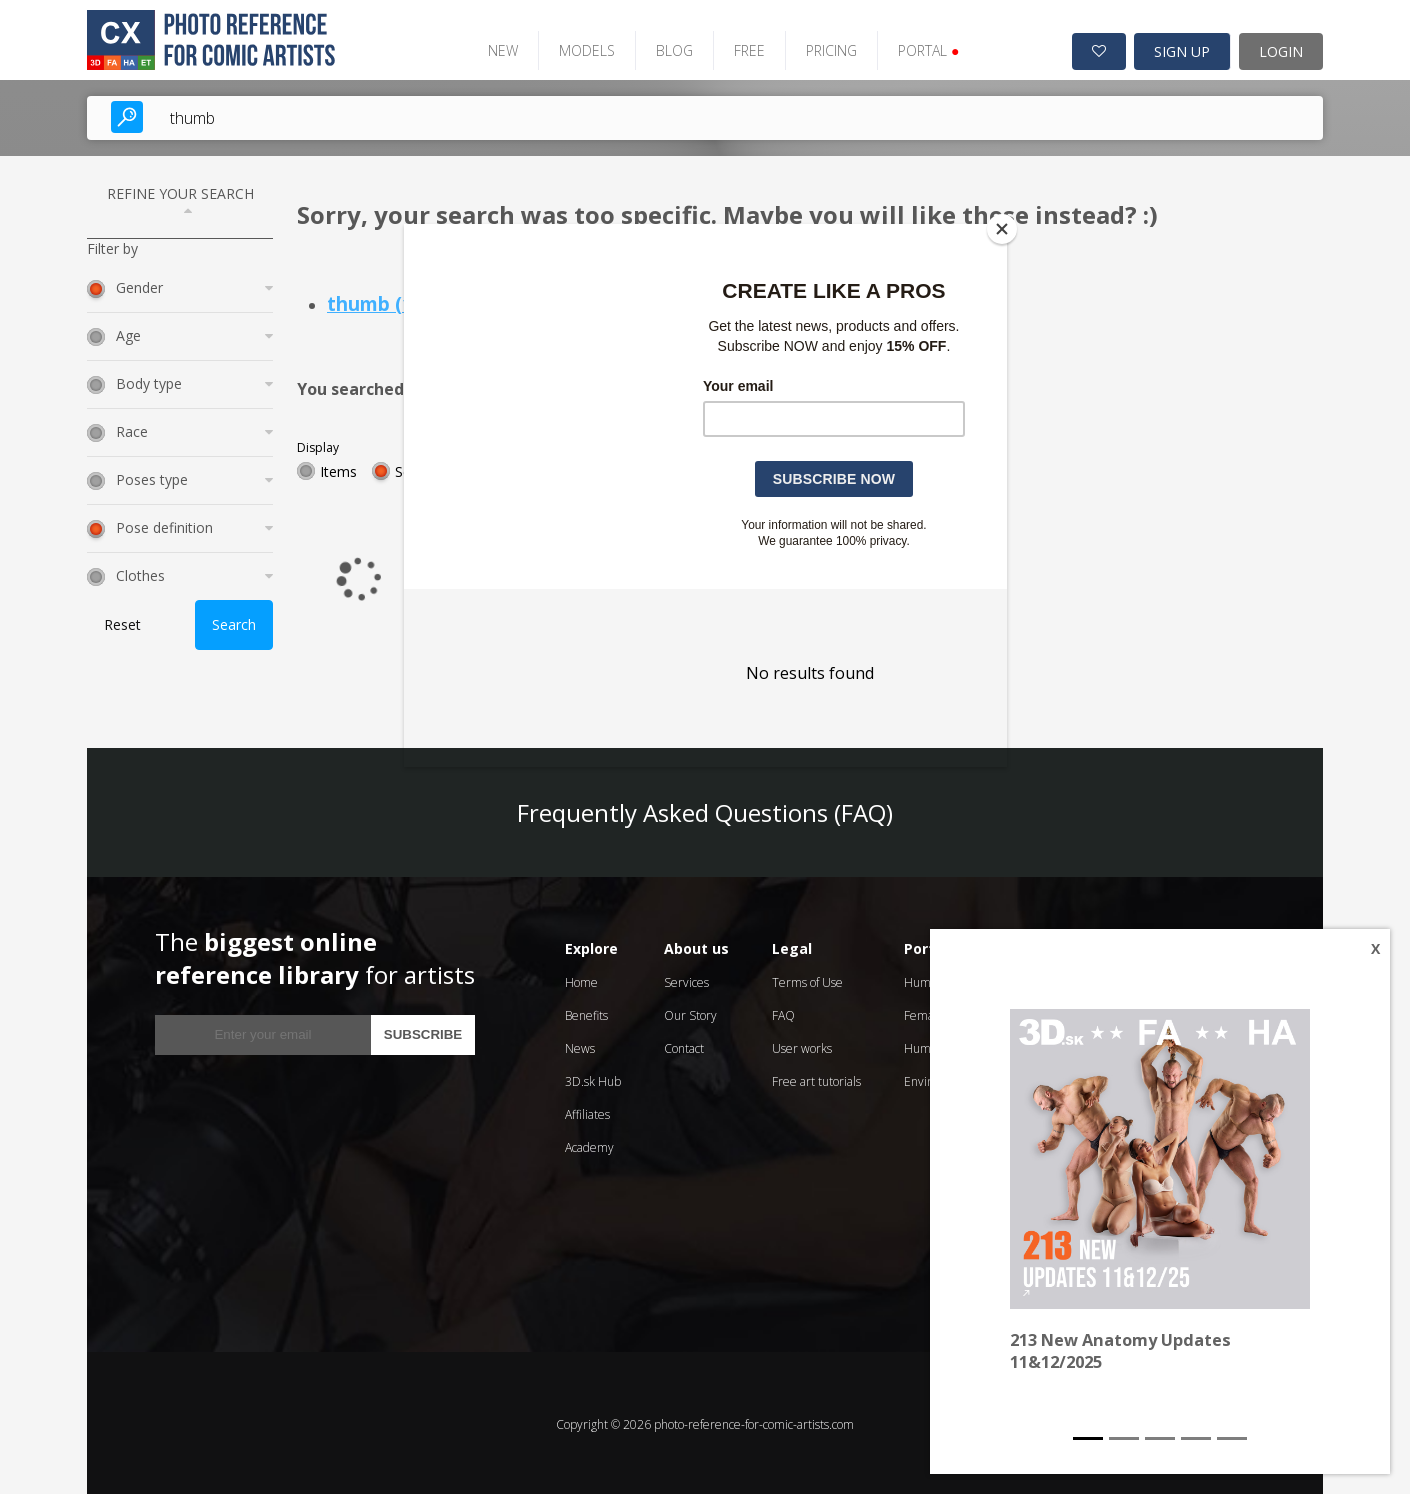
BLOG (666, 47)
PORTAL (920, 47)
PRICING (823, 47)
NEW (495, 47)
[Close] (1002, 229)
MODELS (579, 47)
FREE (741, 47)
